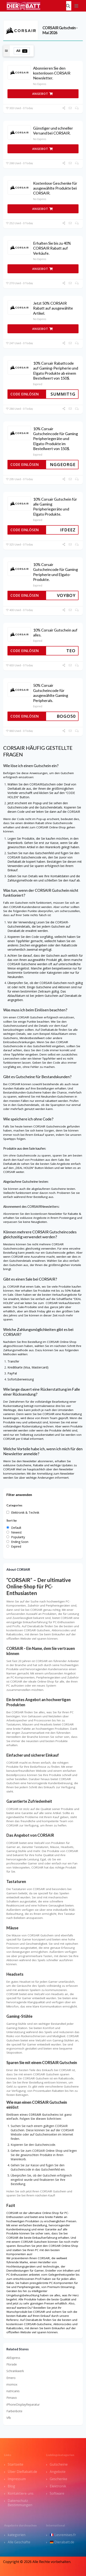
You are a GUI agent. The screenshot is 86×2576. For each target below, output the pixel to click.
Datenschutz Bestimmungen (20, 2502)
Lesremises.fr (63, 2534)
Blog (11, 2486)
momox (11, 2384)
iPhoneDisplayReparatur (23, 2404)
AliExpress (13, 2358)
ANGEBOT (42, 94)
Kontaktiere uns (21, 2493)
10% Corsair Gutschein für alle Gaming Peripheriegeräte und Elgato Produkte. (55, 506)
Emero (11, 2378)
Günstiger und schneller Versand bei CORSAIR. (53, 130)
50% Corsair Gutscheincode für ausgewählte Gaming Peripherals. (50, 693)
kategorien (16, 2534)
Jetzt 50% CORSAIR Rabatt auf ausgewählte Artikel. (53, 308)
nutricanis (13, 2391)
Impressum (17, 2479)
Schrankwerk (15, 2371)
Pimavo (11, 2398)
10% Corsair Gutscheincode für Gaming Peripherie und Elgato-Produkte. (55, 572)
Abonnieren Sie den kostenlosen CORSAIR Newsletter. (51, 73)
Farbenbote (14, 2411)
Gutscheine (59, 2464)
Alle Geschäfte (19, 2542)
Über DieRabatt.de (22, 2471)
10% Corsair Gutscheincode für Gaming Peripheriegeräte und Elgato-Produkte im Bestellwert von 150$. (55, 438)
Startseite (15, 2464)
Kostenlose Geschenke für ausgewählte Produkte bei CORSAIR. (55, 188)
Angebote (58, 2471)
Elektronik (58, 2486)
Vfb (8, 2418)
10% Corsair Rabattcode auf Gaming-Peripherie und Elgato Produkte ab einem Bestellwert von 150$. (55, 370)
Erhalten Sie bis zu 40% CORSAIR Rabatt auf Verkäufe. (52, 248)
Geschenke (58, 2479)
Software (57, 2493)
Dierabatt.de (62, 2542)
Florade (11, 2364)
